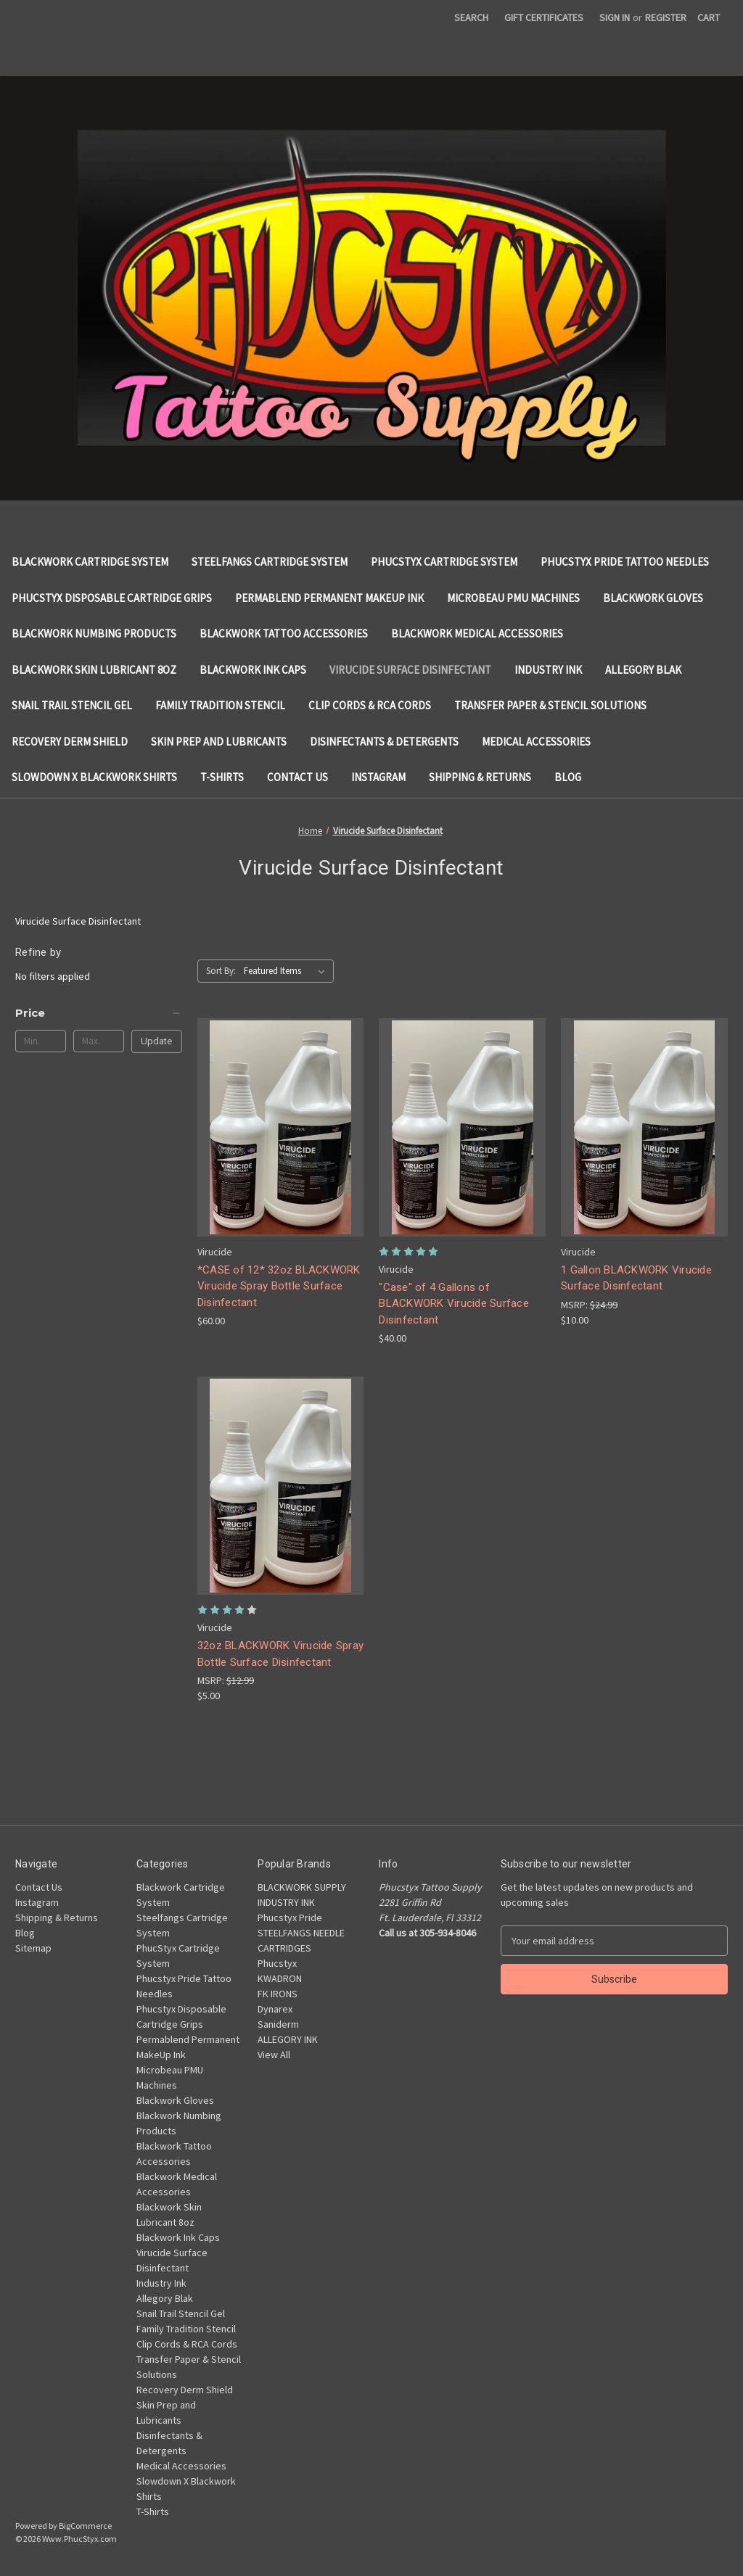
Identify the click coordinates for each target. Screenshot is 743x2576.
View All (274, 2054)
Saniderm (278, 2024)
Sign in (614, 17)
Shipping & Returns (480, 777)
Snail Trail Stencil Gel (72, 705)
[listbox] (287, 971)
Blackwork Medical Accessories (477, 633)
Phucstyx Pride (290, 1917)
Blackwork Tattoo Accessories (284, 633)
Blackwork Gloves (653, 598)
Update (156, 1041)
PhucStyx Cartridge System (444, 562)
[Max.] (98, 1041)
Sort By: (221, 971)
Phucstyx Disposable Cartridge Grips (112, 598)
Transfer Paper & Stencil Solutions (550, 705)
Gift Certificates (543, 17)
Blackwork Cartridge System (90, 562)
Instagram (378, 777)
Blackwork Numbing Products (94, 633)
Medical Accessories (536, 741)
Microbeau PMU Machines (513, 598)
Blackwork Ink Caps (253, 670)
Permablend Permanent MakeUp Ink (329, 598)
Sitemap (33, 1947)
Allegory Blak (643, 670)
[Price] (98, 1013)
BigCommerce (85, 2525)
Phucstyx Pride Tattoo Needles (625, 562)
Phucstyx (277, 1963)
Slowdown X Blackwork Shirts (94, 777)
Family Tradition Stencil (220, 705)
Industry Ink (548, 670)
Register (665, 17)
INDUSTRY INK (286, 1902)
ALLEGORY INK (288, 2039)
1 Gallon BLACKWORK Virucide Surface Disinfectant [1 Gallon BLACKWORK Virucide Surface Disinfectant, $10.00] (636, 1278)
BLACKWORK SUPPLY (302, 1887)
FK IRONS (277, 1993)
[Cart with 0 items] (708, 18)
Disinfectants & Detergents (384, 741)
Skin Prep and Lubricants (219, 741)
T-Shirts (222, 777)
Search (471, 17)
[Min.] (40, 1041)
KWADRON (280, 1978)
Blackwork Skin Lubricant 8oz (94, 670)
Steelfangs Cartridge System (270, 562)
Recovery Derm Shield (70, 741)
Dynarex (275, 2008)
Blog (567, 777)
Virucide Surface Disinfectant (410, 670)
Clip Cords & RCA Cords (369, 705)
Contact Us (297, 777)
